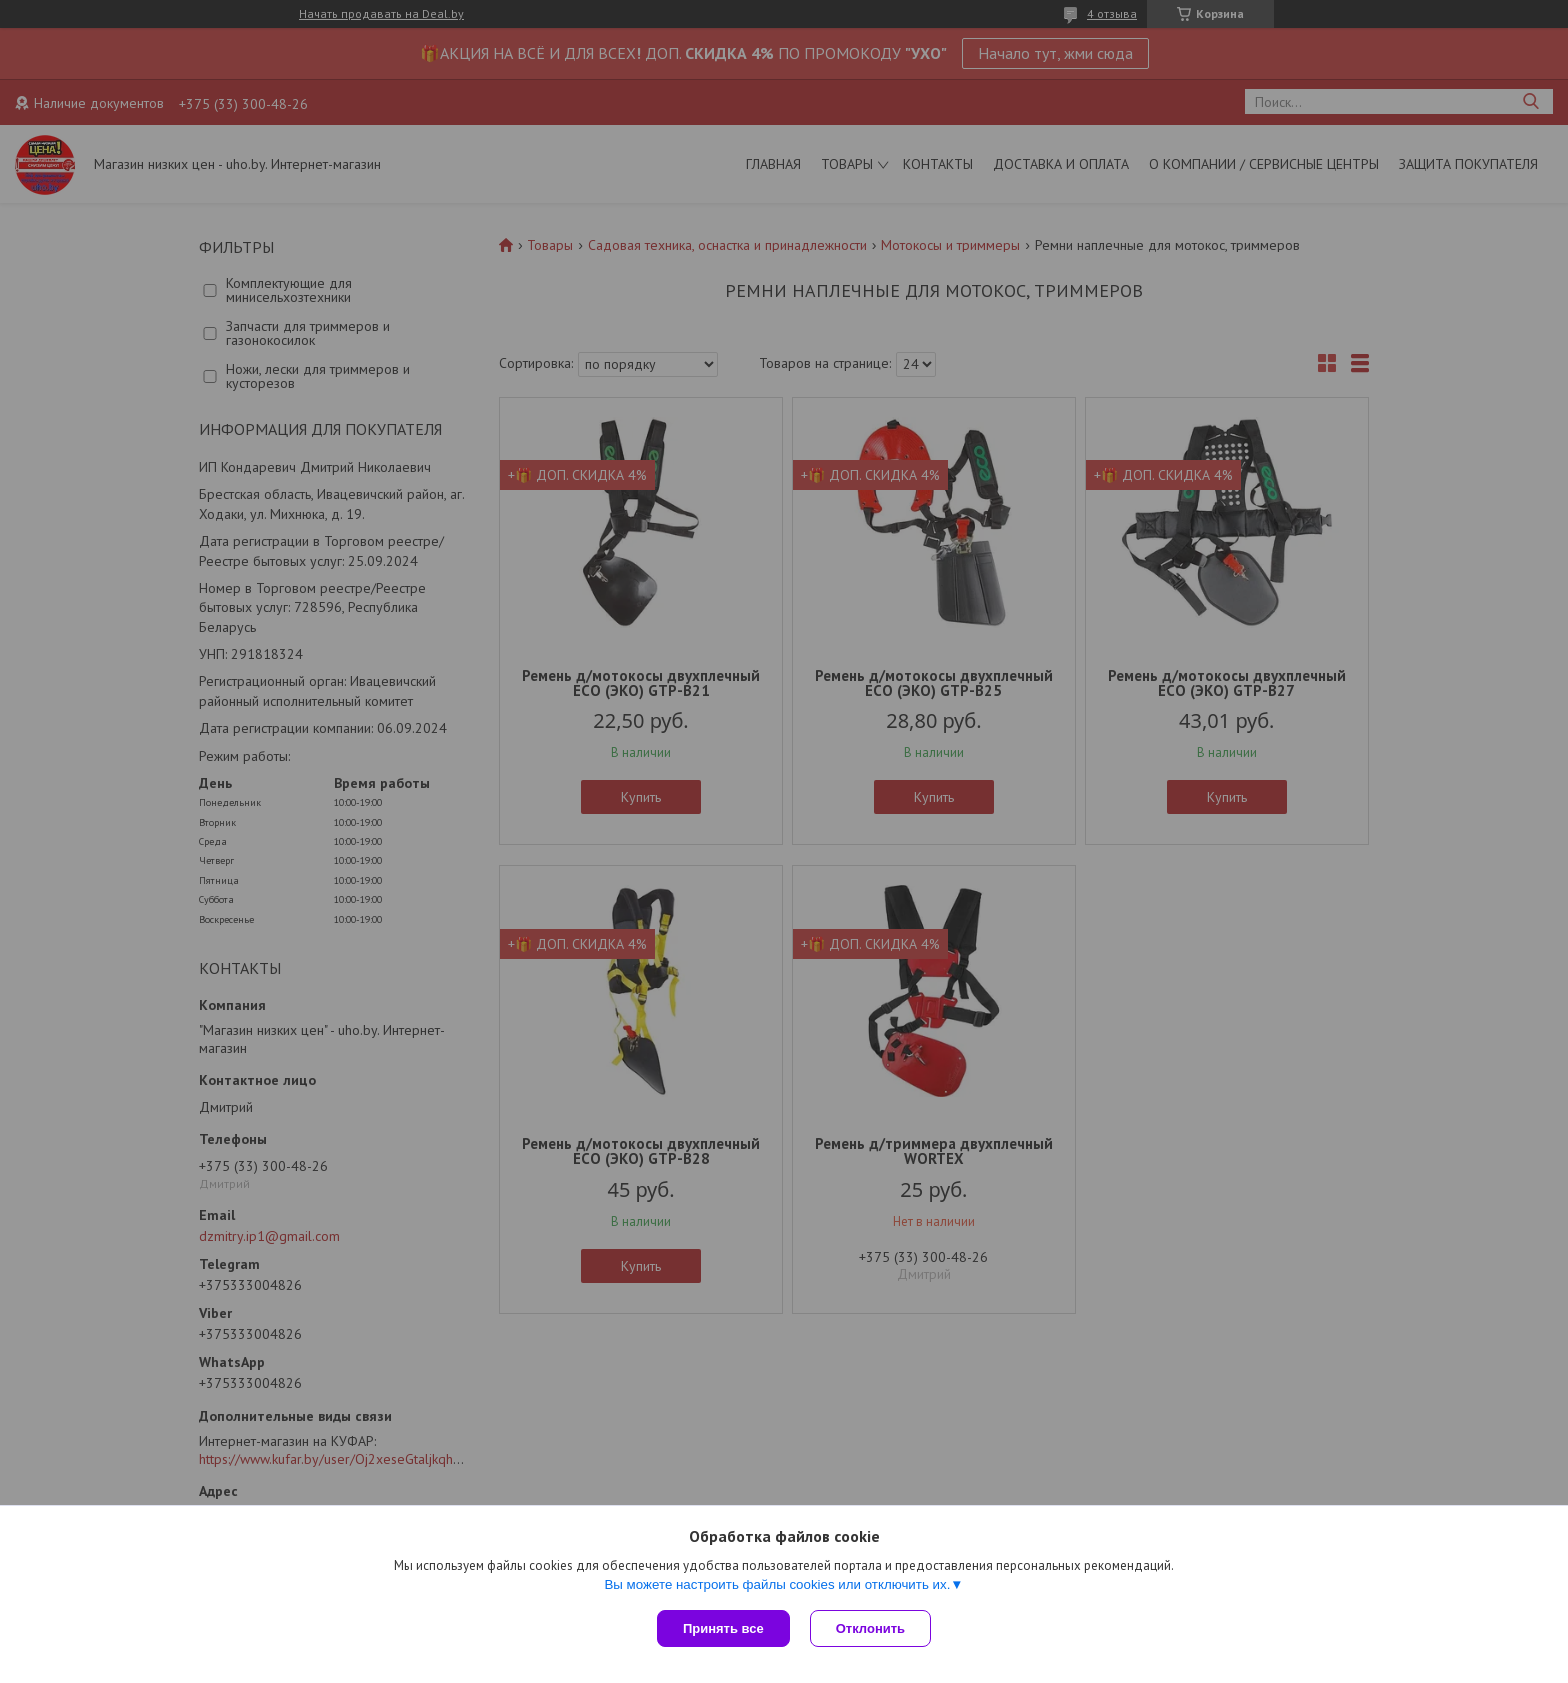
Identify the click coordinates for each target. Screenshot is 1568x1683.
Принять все (723, 1628)
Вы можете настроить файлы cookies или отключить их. (777, 1584)
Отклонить (870, 1628)
